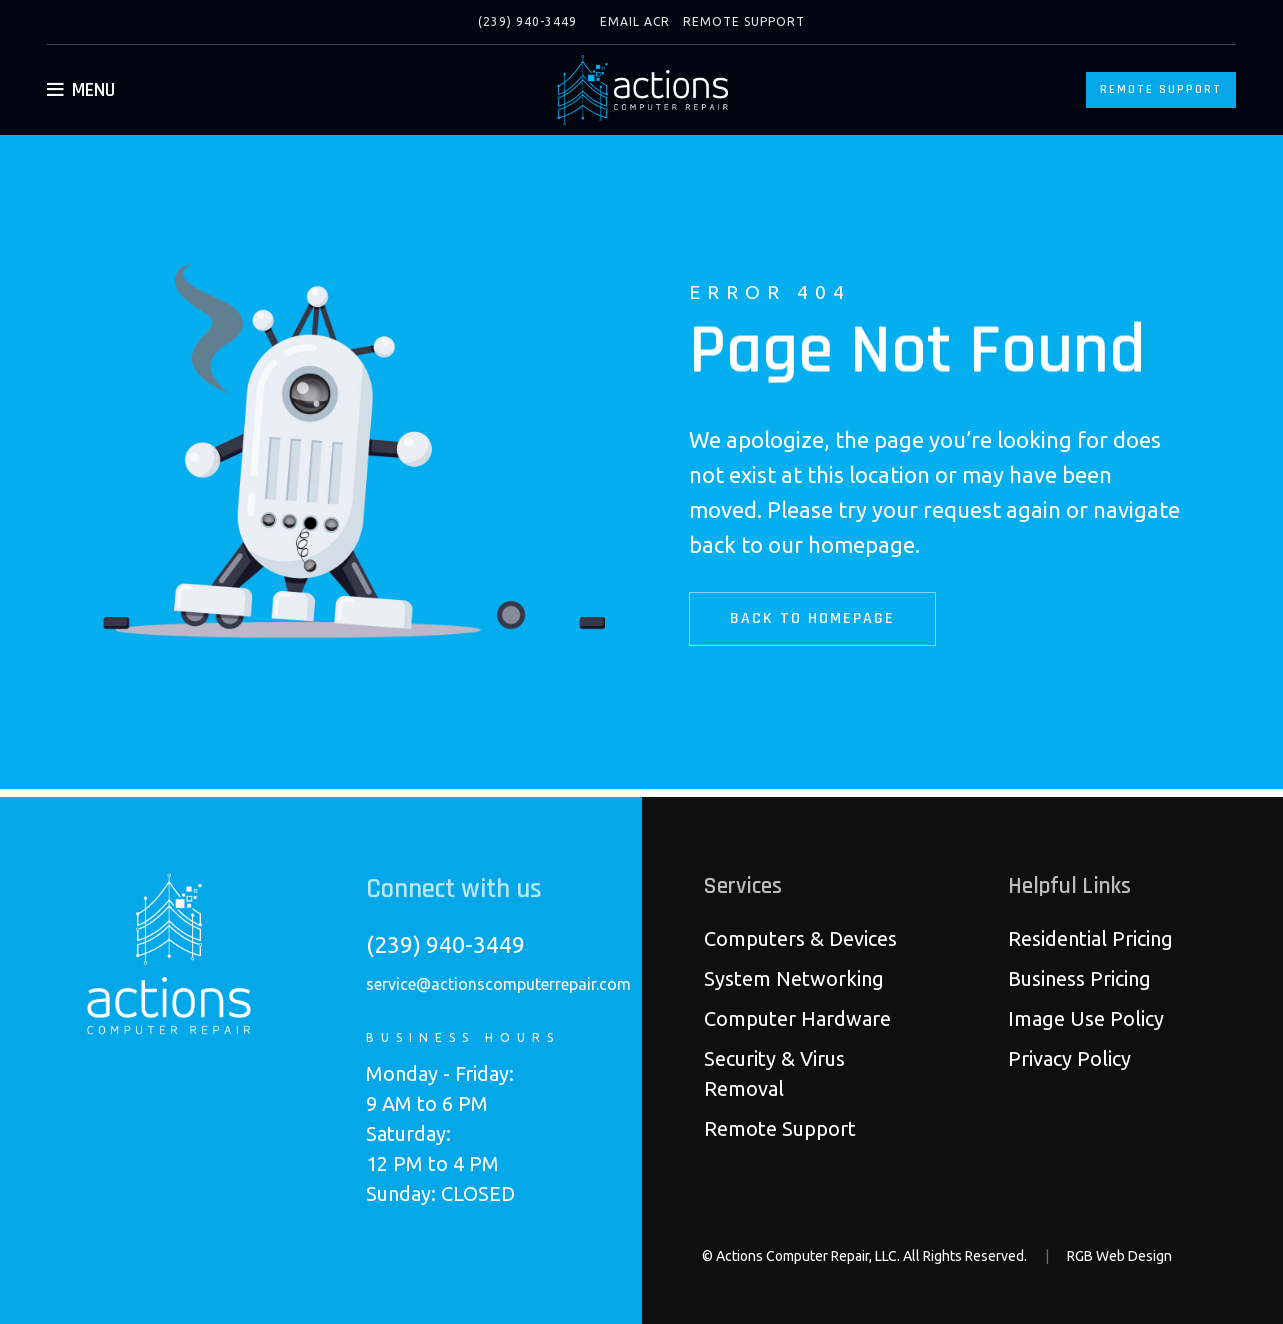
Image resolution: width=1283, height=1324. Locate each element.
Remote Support (744, 21)
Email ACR (635, 21)
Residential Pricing (1090, 938)
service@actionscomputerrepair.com (498, 984)
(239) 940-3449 (527, 21)
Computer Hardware (797, 1018)
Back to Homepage (821, 618)
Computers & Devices (800, 938)
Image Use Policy (1086, 1018)
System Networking (794, 978)
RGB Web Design (1119, 1256)
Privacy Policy (1069, 1058)
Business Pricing (1079, 978)
